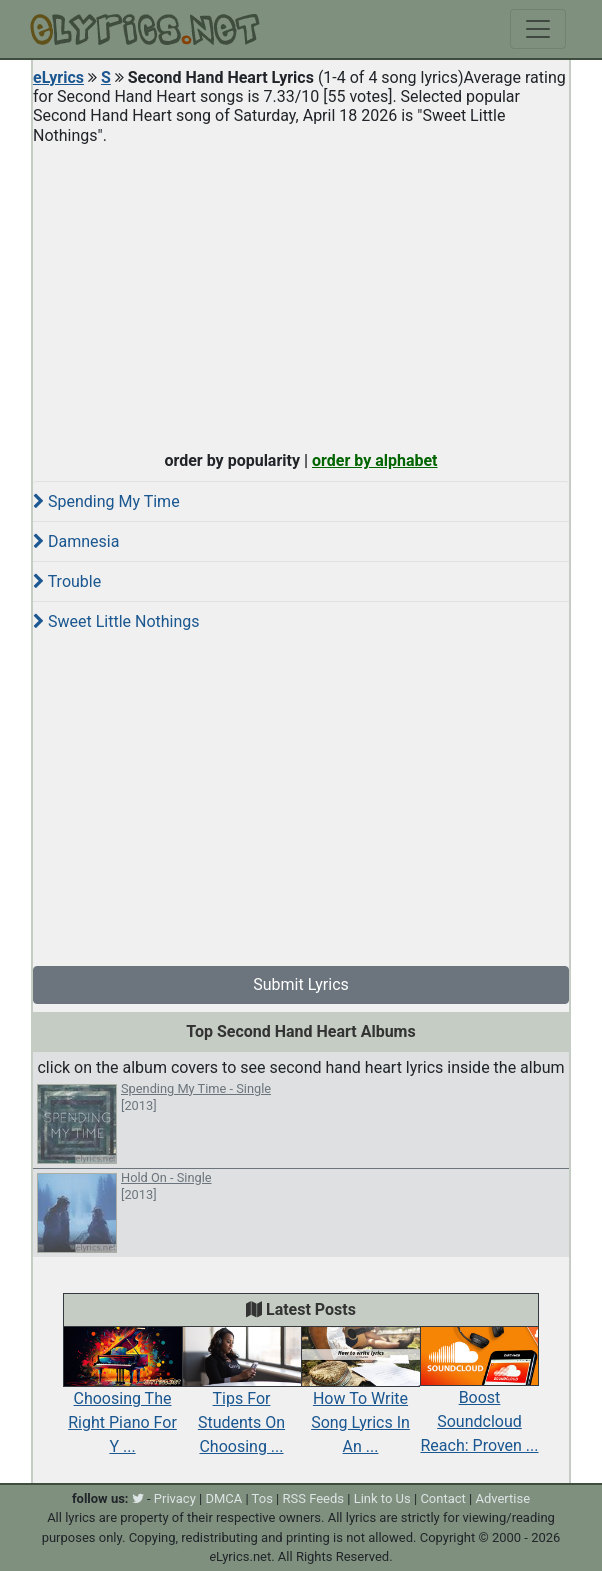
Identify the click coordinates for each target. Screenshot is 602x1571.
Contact (442, 1498)
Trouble (67, 581)
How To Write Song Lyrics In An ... (360, 1400)
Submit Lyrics (301, 984)
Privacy (175, 1498)
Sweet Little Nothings (116, 621)
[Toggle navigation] (538, 29)
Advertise (502, 1498)
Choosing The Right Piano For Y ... (122, 1400)
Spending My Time (106, 501)
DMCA (223, 1498)
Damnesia (76, 541)
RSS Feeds (314, 1498)
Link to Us (382, 1498)
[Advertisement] (301, 293)
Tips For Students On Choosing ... (241, 1400)
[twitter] (138, 1498)
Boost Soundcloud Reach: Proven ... (479, 1400)
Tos (262, 1498)
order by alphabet (375, 460)
